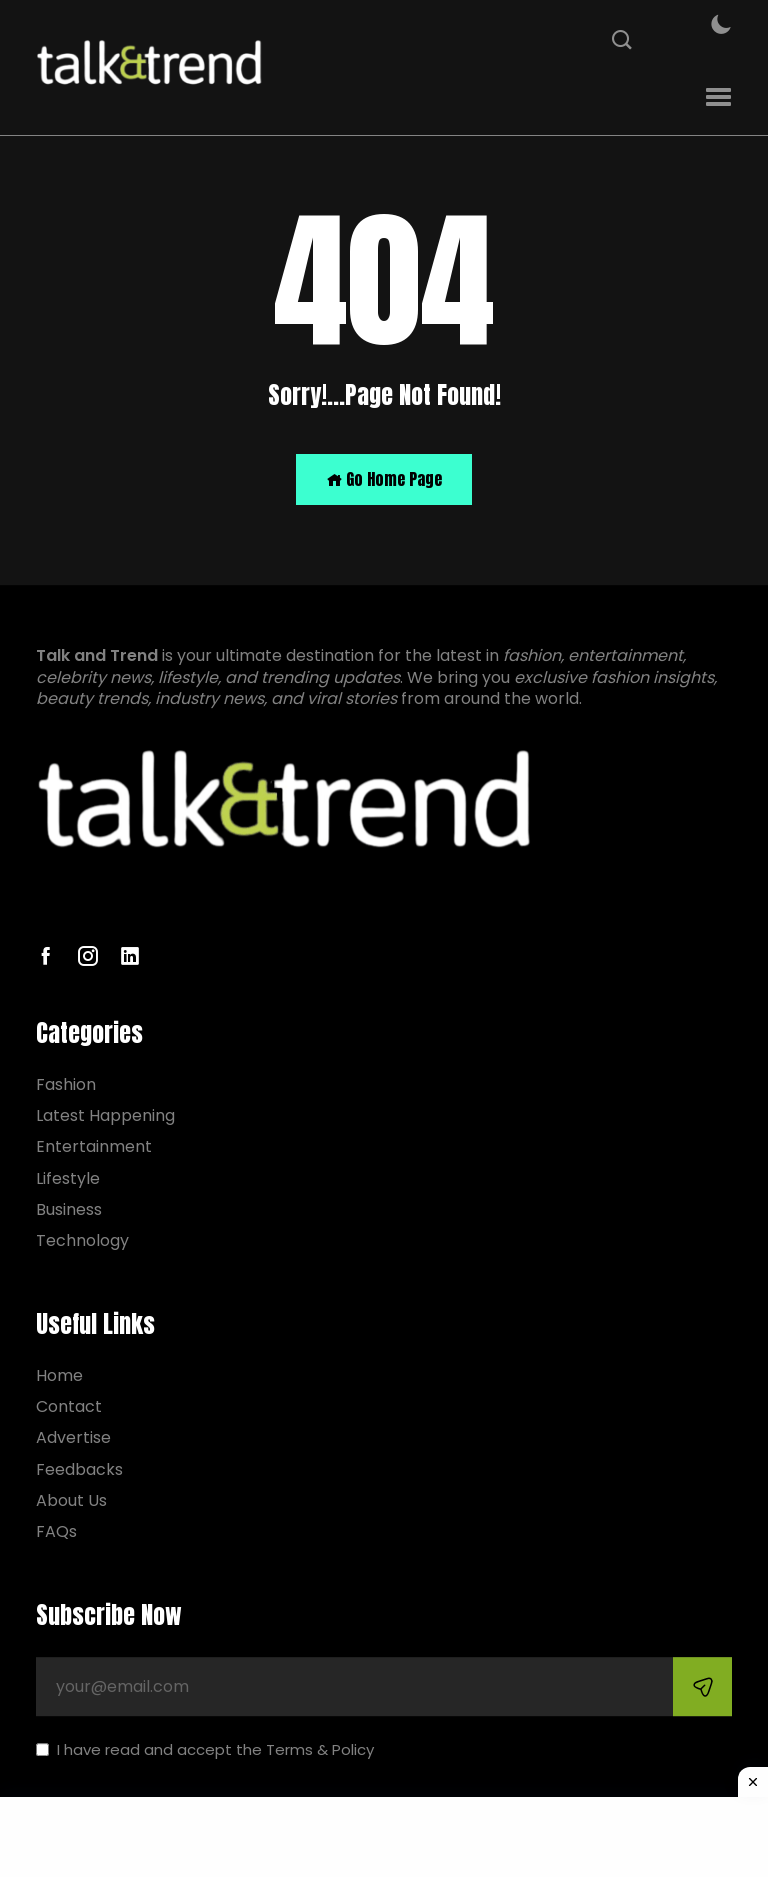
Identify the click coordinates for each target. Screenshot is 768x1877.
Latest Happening (105, 1115)
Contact (69, 1406)
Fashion (66, 1084)
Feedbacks (79, 1469)
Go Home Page (384, 479)
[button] (718, 97)
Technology (82, 1240)
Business (69, 1209)
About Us (71, 1500)
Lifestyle (68, 1178)
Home (59, 1375)
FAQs (56, 1531)
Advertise (73, 1438)
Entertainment (94, 1147)
